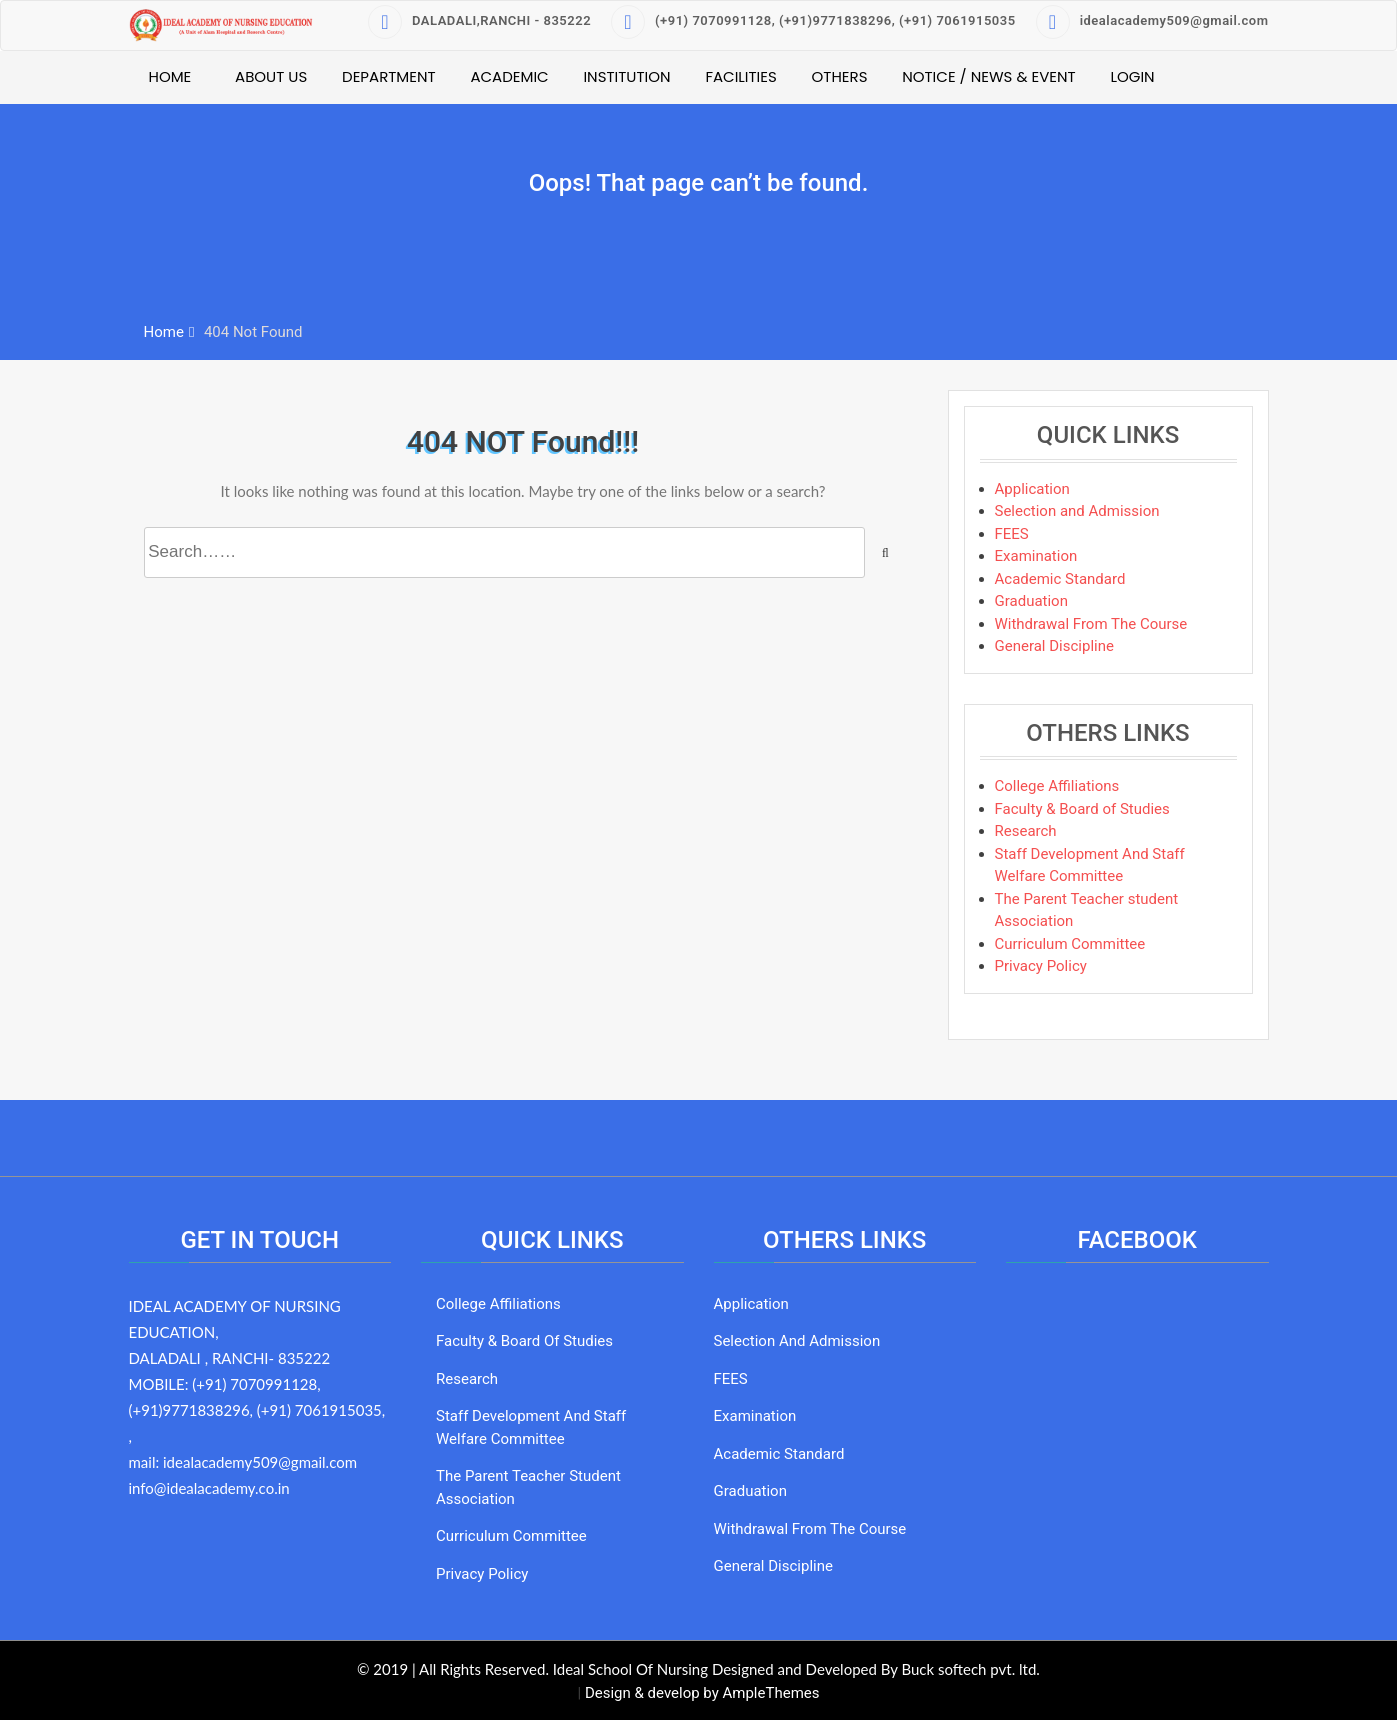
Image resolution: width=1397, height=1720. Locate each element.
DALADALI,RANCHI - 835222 (479, 20)
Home (170, 76)
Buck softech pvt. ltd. (970, 1669)
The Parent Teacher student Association (528, 1487)
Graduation (1031, 601)
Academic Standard (1060, 579)
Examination (1036, 556)
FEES (1012, 534)
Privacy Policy (1041, 966)
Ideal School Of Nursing (630, 1669)
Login (1132, 76)
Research (1026, 831)
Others (840, 76)
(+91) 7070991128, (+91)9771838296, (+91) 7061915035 (813, 20)
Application (1032, 489)
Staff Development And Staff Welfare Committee (531, 1427)
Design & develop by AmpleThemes (702, 1693)
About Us (271, 76)
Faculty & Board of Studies (1082, 809)
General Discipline (1054, 646)
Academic (509, 76)
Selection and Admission (1077, 511)
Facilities (740, 76)
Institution (626, 76)
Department (389, 76)
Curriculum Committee (1070, 944)
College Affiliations (1057, 786)
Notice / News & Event (989, 76)
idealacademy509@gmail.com (1152, 20)
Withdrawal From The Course (1091, 624)
